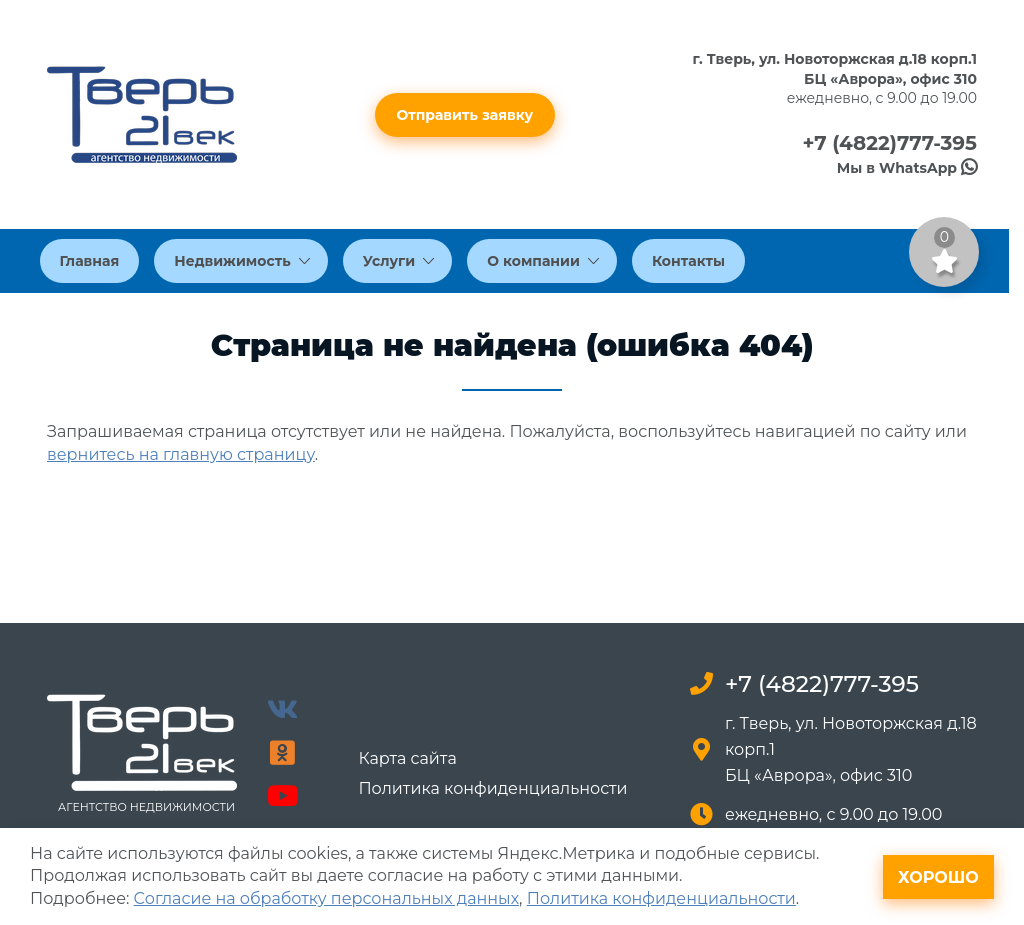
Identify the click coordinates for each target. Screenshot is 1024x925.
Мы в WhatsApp (907, 168)
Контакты (688, 261)
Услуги (399, 261)
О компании (543, 261)
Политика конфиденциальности (492, 789)
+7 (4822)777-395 (889, 143)
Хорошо (938, 877)
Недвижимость (242, 261)
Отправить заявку (465, 115)
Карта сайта (407, 759)
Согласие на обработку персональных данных (326, 898)
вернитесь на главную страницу (181, 454)
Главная (90, 261)
